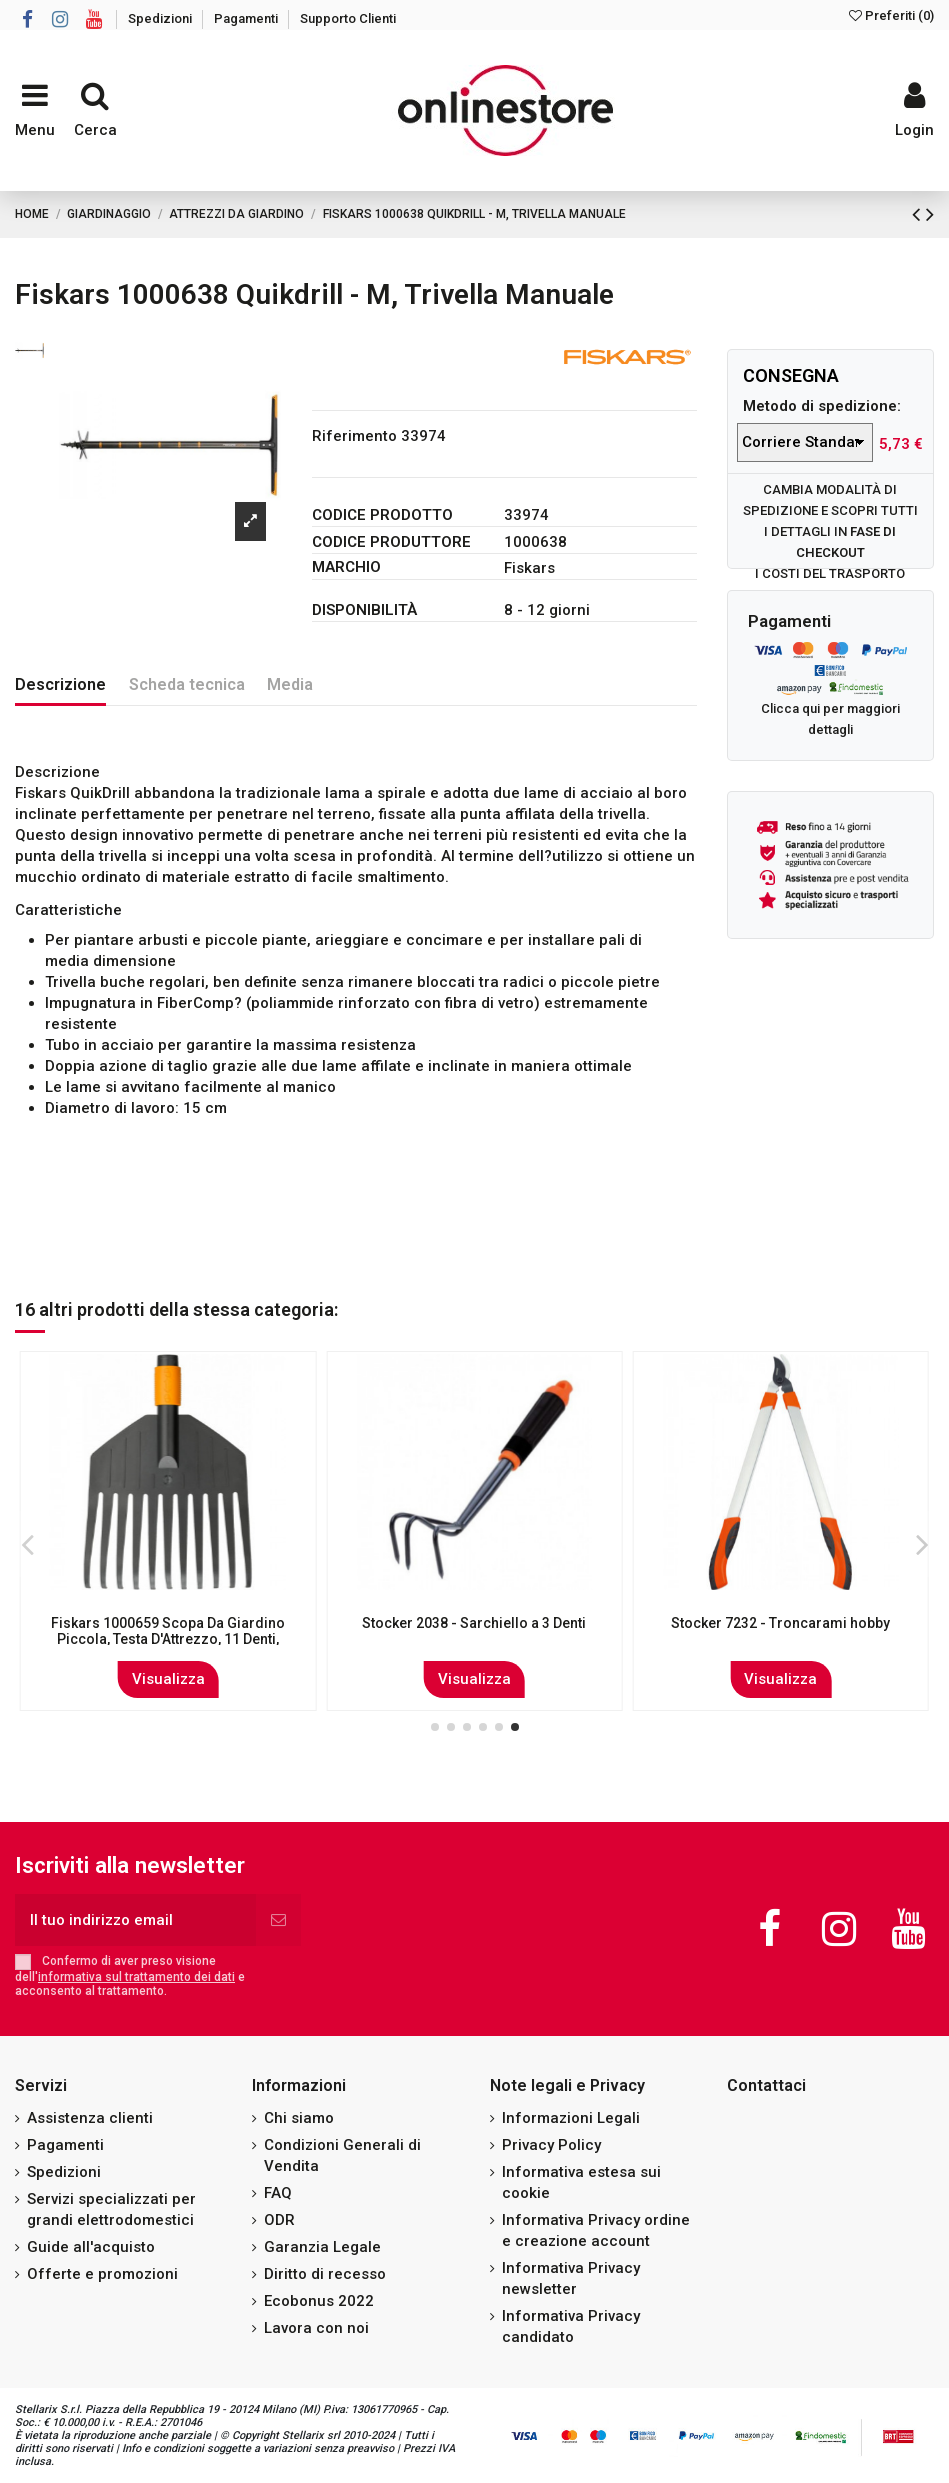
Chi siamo (299, 2118)
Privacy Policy (551, 2145)
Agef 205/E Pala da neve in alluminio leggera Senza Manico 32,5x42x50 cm (781, 1631)
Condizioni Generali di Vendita (342, 2155)
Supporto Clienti (348, 18)
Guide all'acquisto (91, 2247)
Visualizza (168, 1679)
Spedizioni (161, 18)
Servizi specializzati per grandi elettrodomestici (111, 2209)
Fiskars (529, 568)
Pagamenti (247, 18)
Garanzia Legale (322, 2247)
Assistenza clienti (90, 2118)
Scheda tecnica (187, 684)
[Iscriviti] (278, 1920)
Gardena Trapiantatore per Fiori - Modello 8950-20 (474, 1631)
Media (290, 684)
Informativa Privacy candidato (571, 2326)
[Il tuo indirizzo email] (135, 1920)
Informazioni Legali (571, 2118)
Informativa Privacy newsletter (571, 2278)
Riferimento (354, 436)
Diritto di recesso (325, 2274)
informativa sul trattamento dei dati (136, 1977)
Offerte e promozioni (102, 2274)
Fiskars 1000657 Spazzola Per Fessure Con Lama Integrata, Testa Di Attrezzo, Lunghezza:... (168, 1640)
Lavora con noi (316, 2328)
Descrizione (60, 684)
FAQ (278, 2193)
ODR (279, 2220)
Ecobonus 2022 (319, 2301)
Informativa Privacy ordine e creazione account (596, 2230)
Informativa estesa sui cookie (581, 2182)
